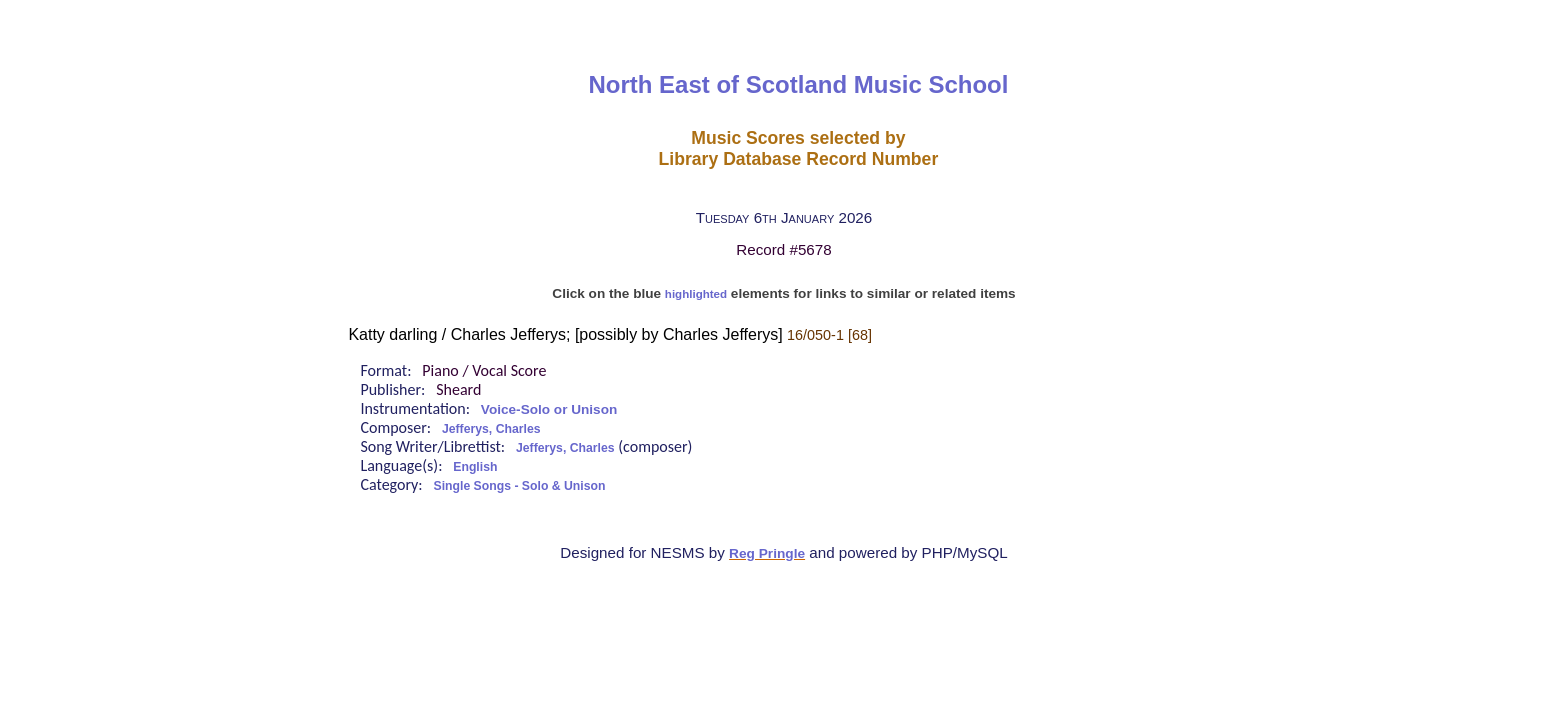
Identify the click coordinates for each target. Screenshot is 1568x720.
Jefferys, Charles (491, 429)
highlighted (696, 294)
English (475, 467)
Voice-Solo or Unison (549, 409)
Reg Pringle (767, 553)
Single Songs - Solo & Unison (520, 486)
